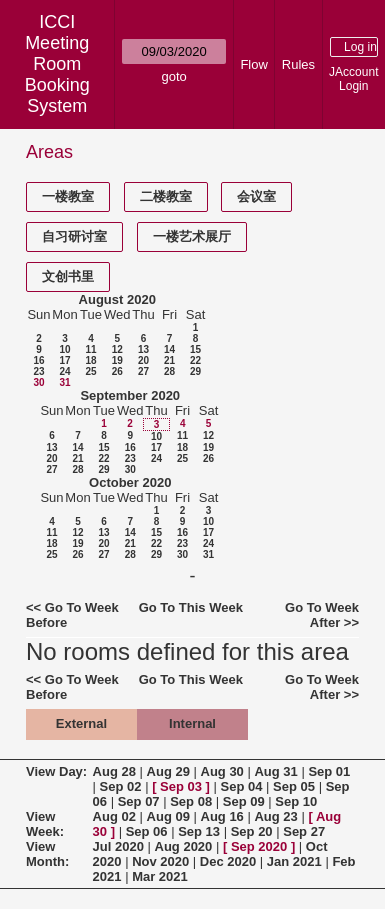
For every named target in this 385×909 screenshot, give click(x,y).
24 (64, 371)
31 (64, 382)
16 (38, 360)
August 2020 (117, 299)
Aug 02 (114, 816)
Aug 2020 (184, 846)
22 (195, 360)
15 (195, 349)
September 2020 (130, 395)
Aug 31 (275, 771)
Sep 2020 (259, 846)
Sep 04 (242, 786)
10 (64, 349)
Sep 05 (294, 786)
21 (169, 360)
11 (90, 349)
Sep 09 (244, 801)
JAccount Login (353, 79)
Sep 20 (252, 831)
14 (169, 349)
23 (38, 371)
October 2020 (130, 482)
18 (90, 360)
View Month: (47, 854)
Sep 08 (191, 801)
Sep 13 (199, 831)
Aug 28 (114, 771)
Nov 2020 (160, 861)
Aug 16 (222, 816)
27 (143, 371)
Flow (253, 64)
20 (143, 360)
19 (117, 360)
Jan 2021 (294, 861)
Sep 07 (139, 801)
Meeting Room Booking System (57, 74)
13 (143, 349)
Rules (298, 64)
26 (117, 371)
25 (90, 371)
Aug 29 (168, 771)
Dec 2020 (228, 861)
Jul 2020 (118, 846)
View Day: (56, 771)
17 (64, 360)
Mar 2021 (160, 876)
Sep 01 (329, 771)
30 (38, 382)
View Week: (45, 824)
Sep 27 (304, 831)
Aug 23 (275, 816)
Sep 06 (147, 831)
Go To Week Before (72, 615)
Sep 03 (181, 786)
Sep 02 (121, 786)
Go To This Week (191, 607)
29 (195, 371)
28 (169, 371)
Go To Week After (322, 615)
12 (117, 349)
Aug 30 (222, 771)
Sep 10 (296, 801)
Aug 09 (168, 816)
